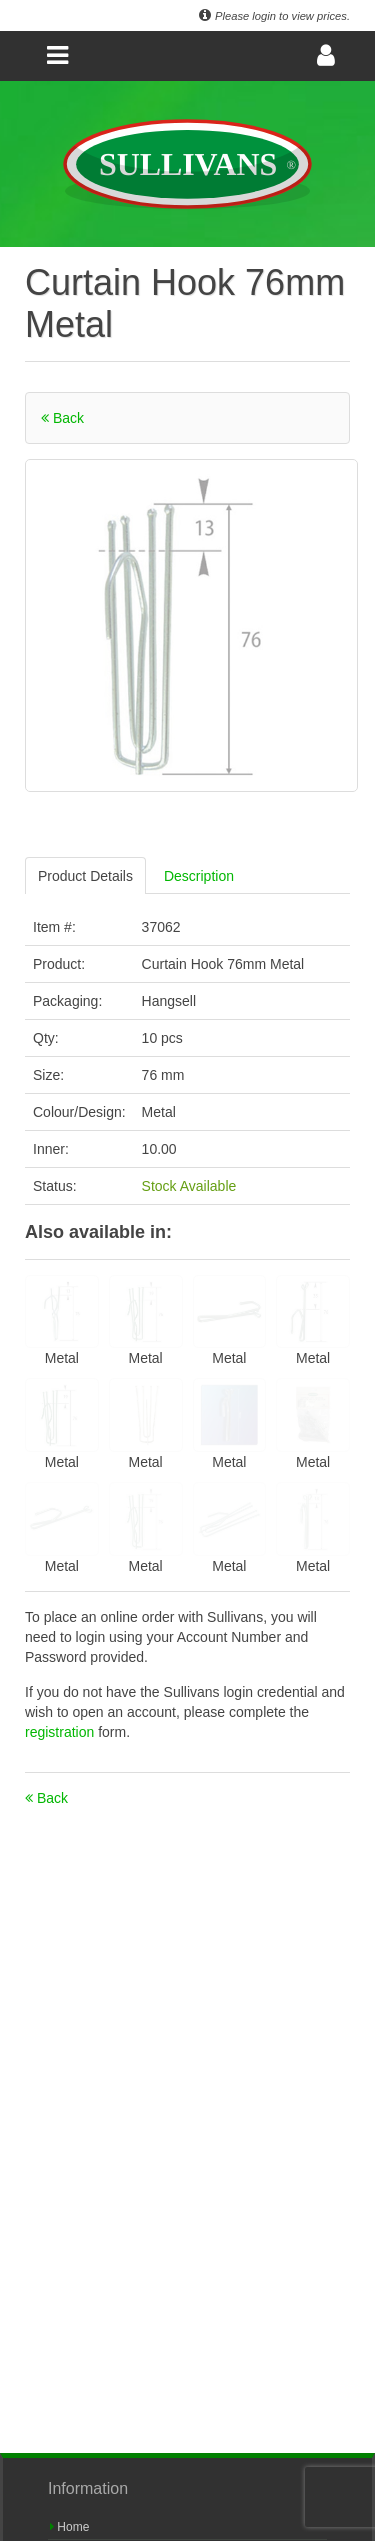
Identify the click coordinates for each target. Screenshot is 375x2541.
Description (199, 876)
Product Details (85, 876)
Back (62, 418)
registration (61, 1732)
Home (69, 2527)
